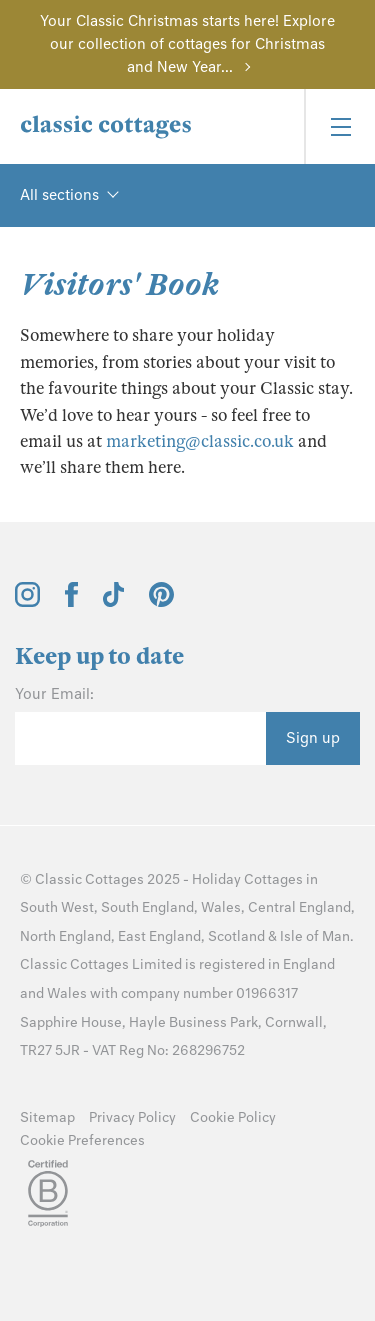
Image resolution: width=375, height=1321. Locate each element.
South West (57, 907)
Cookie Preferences (82, 1140)
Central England (299, 907)
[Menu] (339, 126)
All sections (59, 195)
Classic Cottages (89, 879)
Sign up (313, 738)
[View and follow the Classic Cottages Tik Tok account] (114, 602)
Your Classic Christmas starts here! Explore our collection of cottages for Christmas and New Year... (187, 44)
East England (159, 936)
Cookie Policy (233, 1117)
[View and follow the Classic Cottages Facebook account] (71, 602)
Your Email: (54, 694)
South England (147, 907)
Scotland (236, 936)
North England (65, 936)
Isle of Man (315, 936)
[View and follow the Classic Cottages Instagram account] (27, 602)
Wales (221, 907)
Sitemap (47, 1117)
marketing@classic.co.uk (200, 441)
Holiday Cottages (247, 879)
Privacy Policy (132, 1117)
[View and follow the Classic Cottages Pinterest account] (161, 602)
